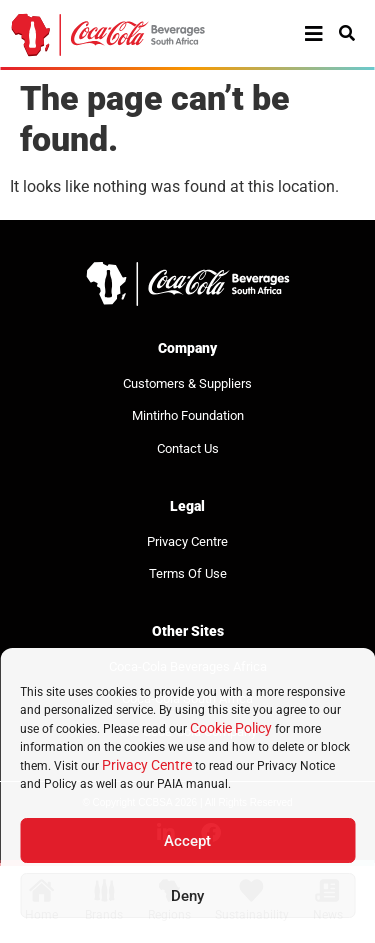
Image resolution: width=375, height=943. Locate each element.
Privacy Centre (147, 765)
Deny (187, 896)
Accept (187, 841)
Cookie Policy (231, 728)
